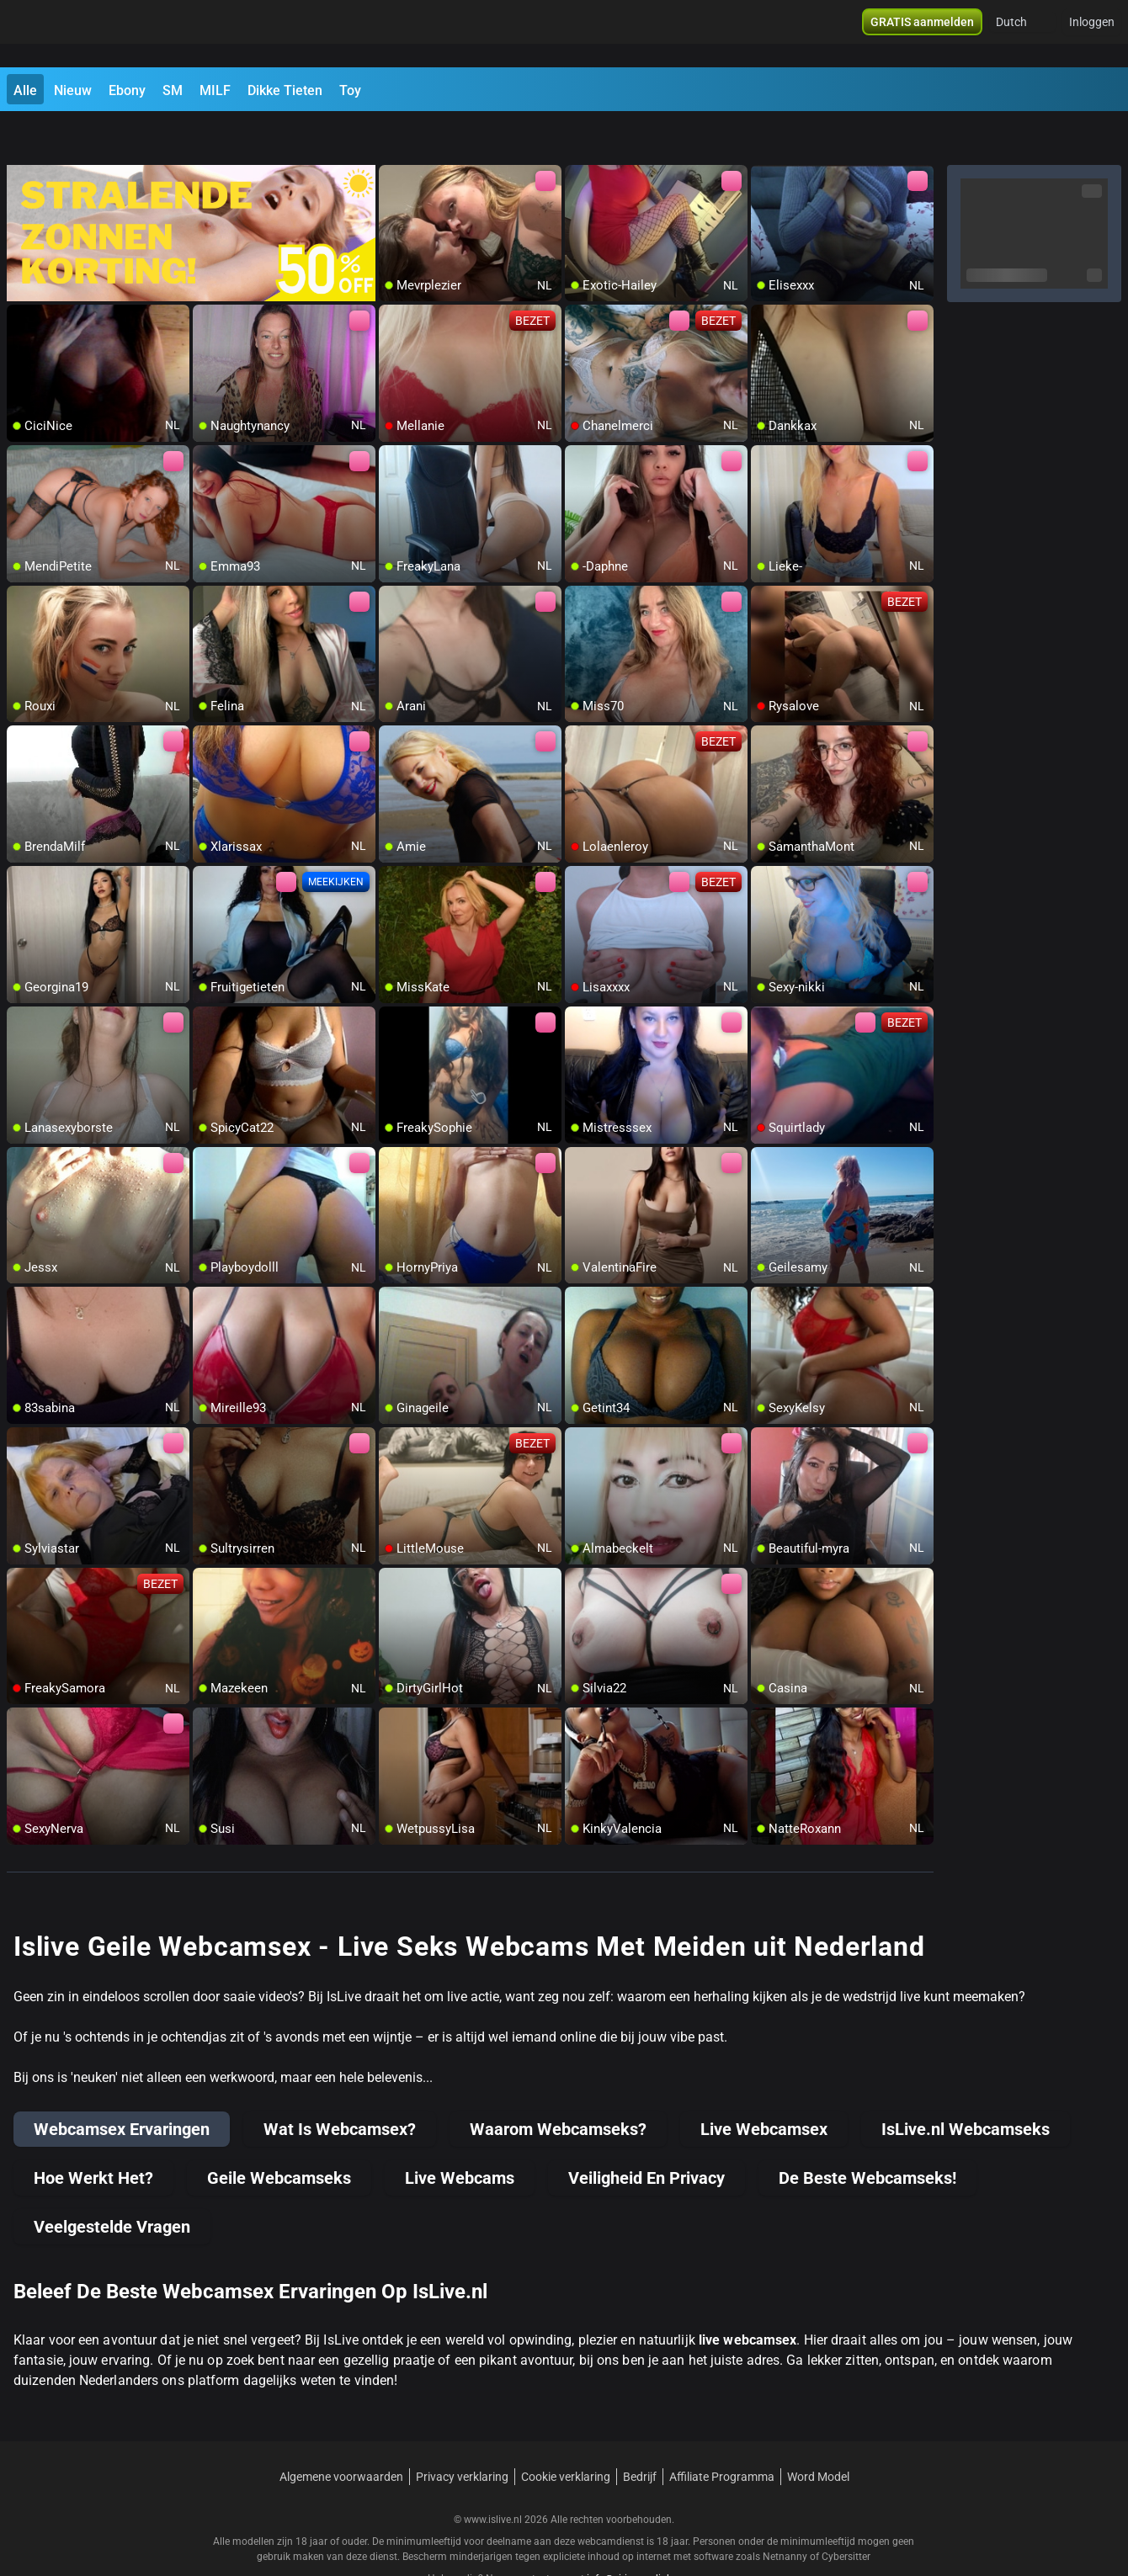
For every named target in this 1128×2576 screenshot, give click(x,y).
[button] (1022, 34)
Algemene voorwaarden (341, 2433)
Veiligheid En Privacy (646, 2134)
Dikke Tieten (284, 90)
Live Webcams (459, 2134)
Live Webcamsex (763, 2085)
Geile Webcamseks (279, 2134)
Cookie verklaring (565, 2433)
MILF (215, 90)
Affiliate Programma (721, 2433)
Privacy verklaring (462, 2433)
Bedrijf (640, 2433)
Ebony (127, 90)
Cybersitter (846, 2513)
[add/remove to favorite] (392, 134)
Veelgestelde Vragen (112, 2183)
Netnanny (786, 2513)
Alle (25, 90)
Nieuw (73, 90)
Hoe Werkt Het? (93, 2134)
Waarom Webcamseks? (558, 2085)
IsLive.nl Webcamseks (965, 2085)
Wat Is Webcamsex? (339, 2085)
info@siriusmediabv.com (643, 2535)
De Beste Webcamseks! (867, 2134)
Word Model (818, 2433)
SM (172, 90)
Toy (350, 90)
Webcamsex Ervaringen (122, 2085)
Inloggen (1092, 33)
